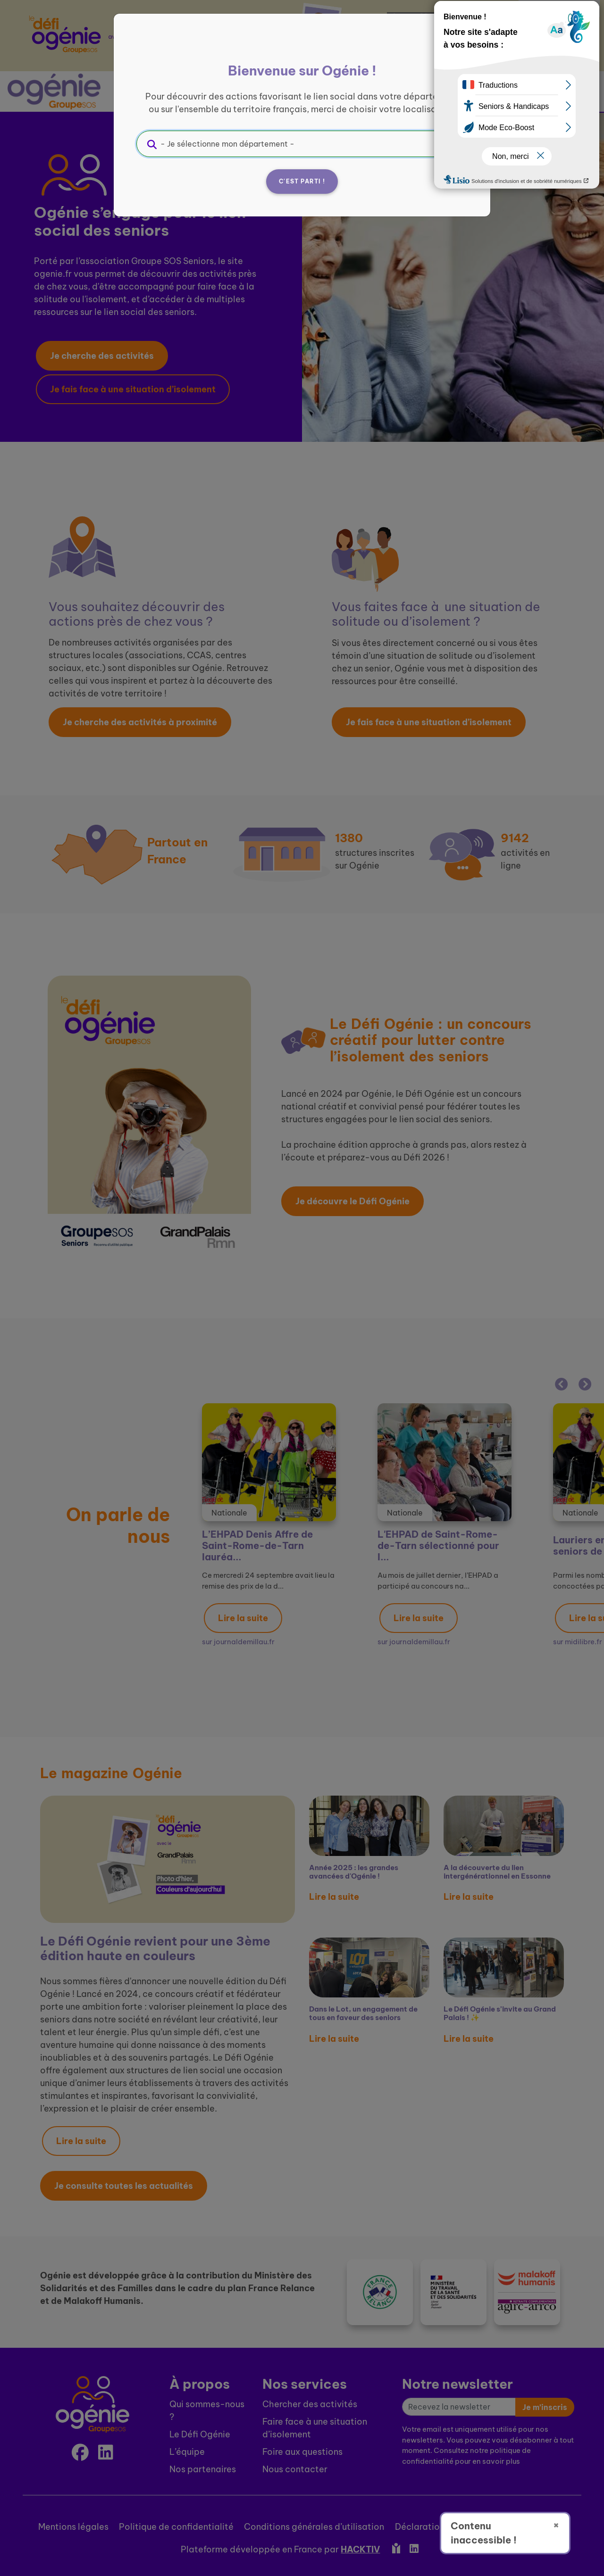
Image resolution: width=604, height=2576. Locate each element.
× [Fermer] (556, 2524)
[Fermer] (456, 46)
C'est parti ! (302, 181)
